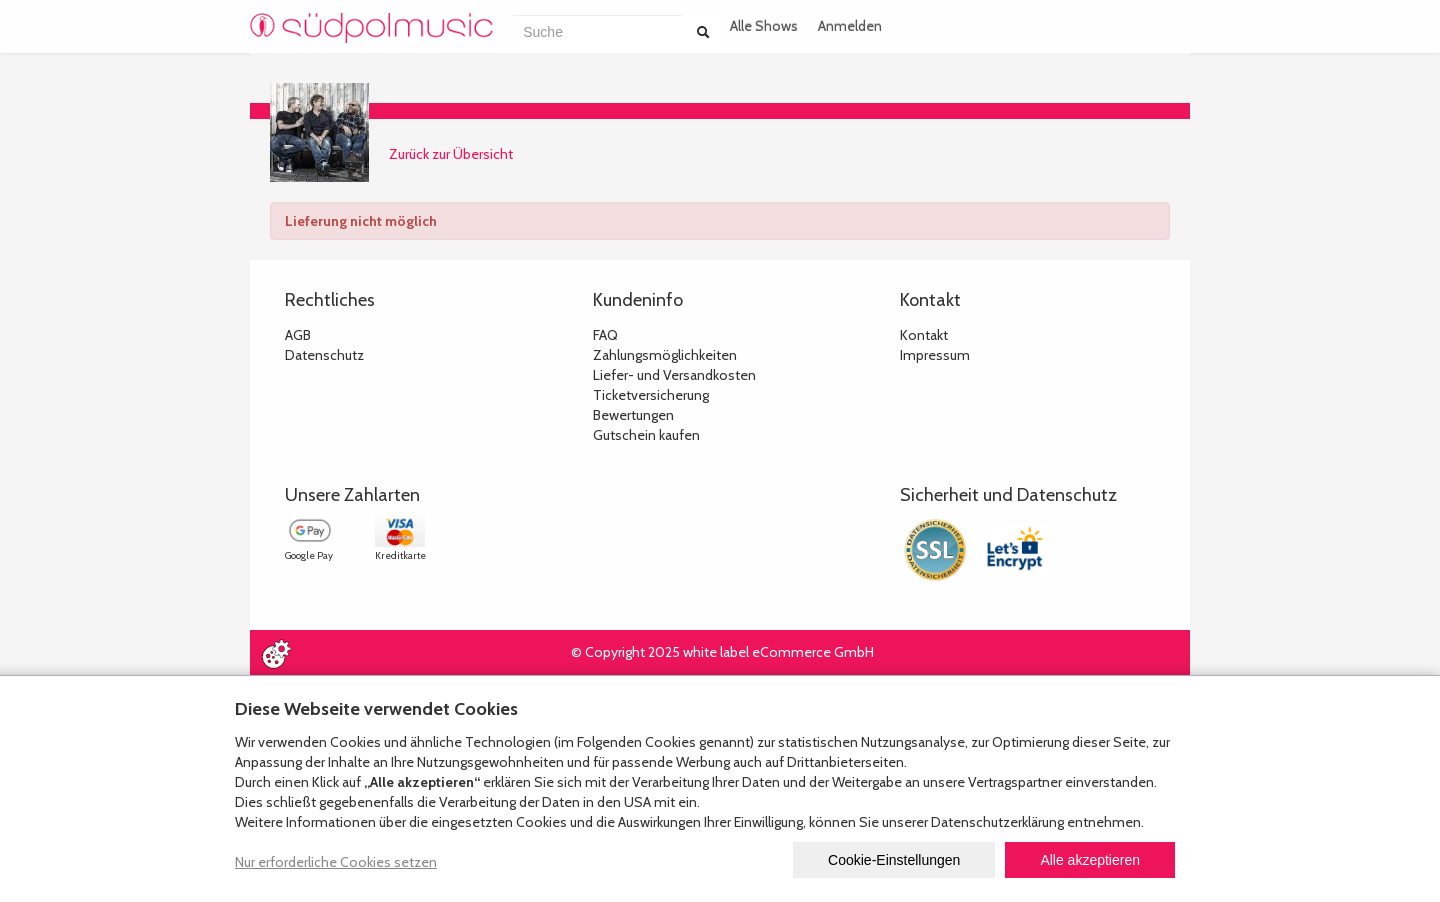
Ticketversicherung (651, 395)
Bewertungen (633, 415)
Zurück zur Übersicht (451, 154)
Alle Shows (764, 26)
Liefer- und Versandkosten (674, 375)
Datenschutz (324, 355)
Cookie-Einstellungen (894, 860)
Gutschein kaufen (646, 435)
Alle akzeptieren (1090, 860)
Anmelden (850, 26)
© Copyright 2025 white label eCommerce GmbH (722, 652)
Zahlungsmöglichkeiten (665, 355)
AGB (298, 335)
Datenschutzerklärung (997, 822)
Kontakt (924, 335)
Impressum (935, 355)
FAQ (605, 335)
